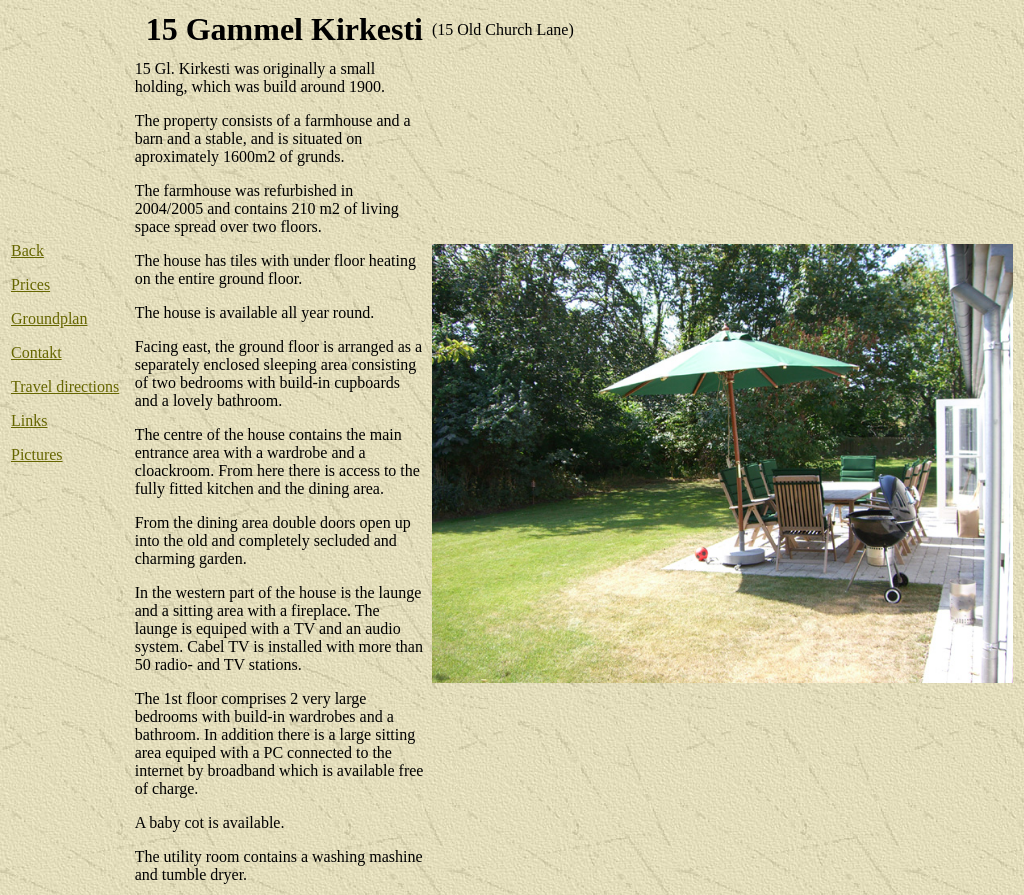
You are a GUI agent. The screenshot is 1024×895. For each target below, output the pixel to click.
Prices (30, 284)
